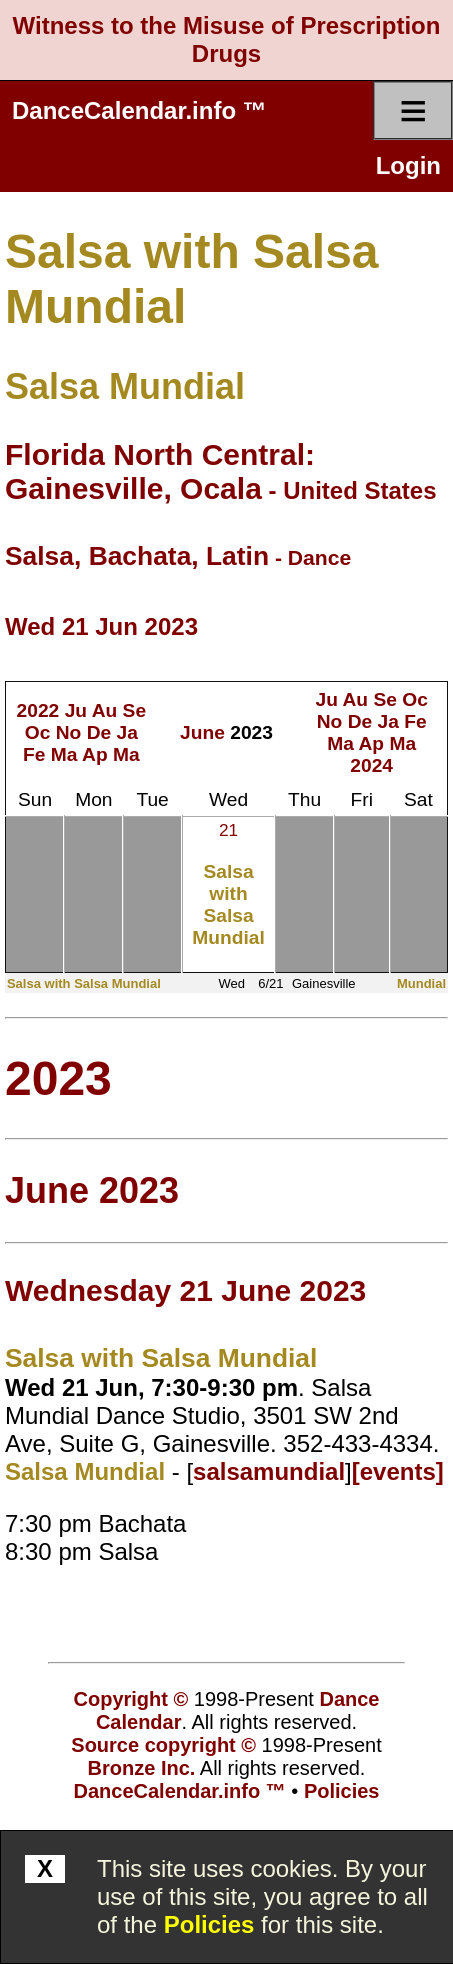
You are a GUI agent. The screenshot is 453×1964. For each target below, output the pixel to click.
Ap (95, 754)
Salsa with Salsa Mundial (228, 904)
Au (105, 710)
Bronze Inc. (142, 1768)
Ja (127, 732)
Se (134, 710)
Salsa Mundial (125, 386)
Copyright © (131, 1699)
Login (408, 165)
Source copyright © (163, 1745)
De (99, 732)
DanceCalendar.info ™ (139, 110)
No (69, 732)
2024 (371, 765)
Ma (64, 754)
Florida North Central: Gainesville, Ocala (160, 471)
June (202, 732)
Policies (209, 1924)
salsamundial (269, 1471)
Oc (38, 732)
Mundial (421, 983)
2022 (38, 710)
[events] (398, 1471)
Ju (76, 710)
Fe (34, 754)
